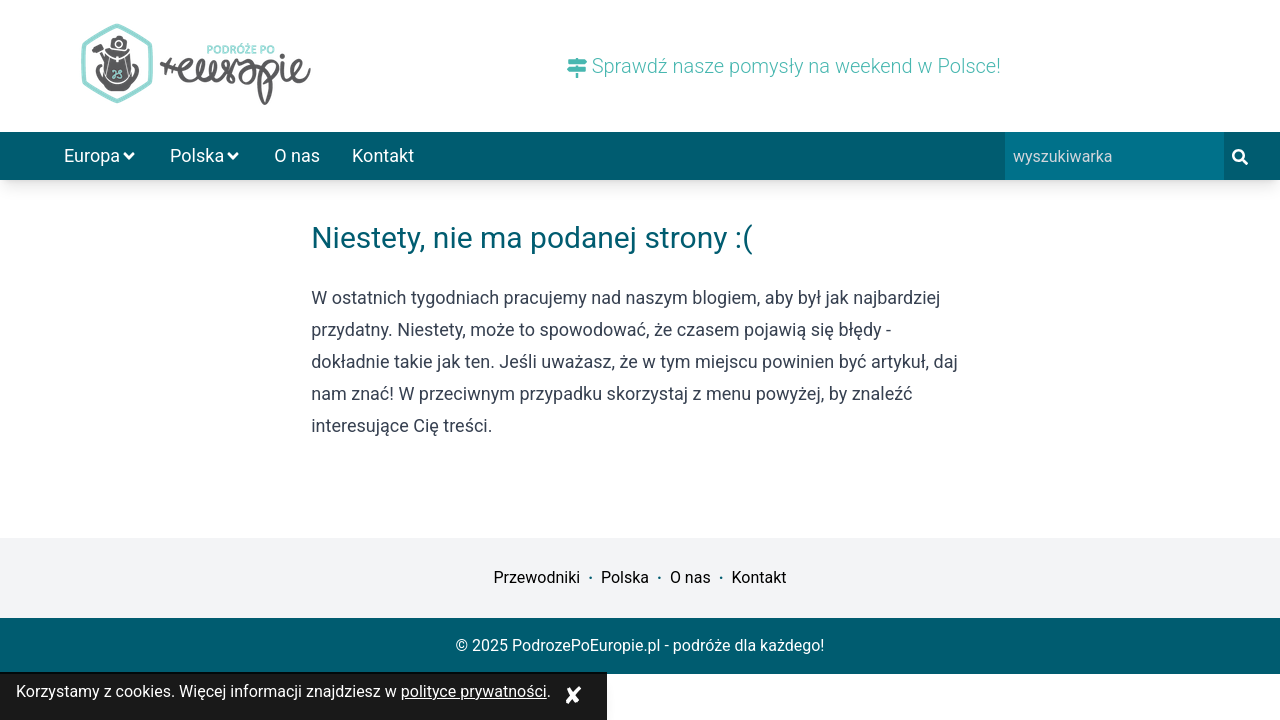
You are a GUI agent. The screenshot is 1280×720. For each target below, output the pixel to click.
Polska (206, 155)
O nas (297, 155)
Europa (101, 155)
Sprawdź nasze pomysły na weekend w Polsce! (784, 66)
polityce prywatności (474, 691)
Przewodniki (536, 577)
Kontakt (383, 155)
